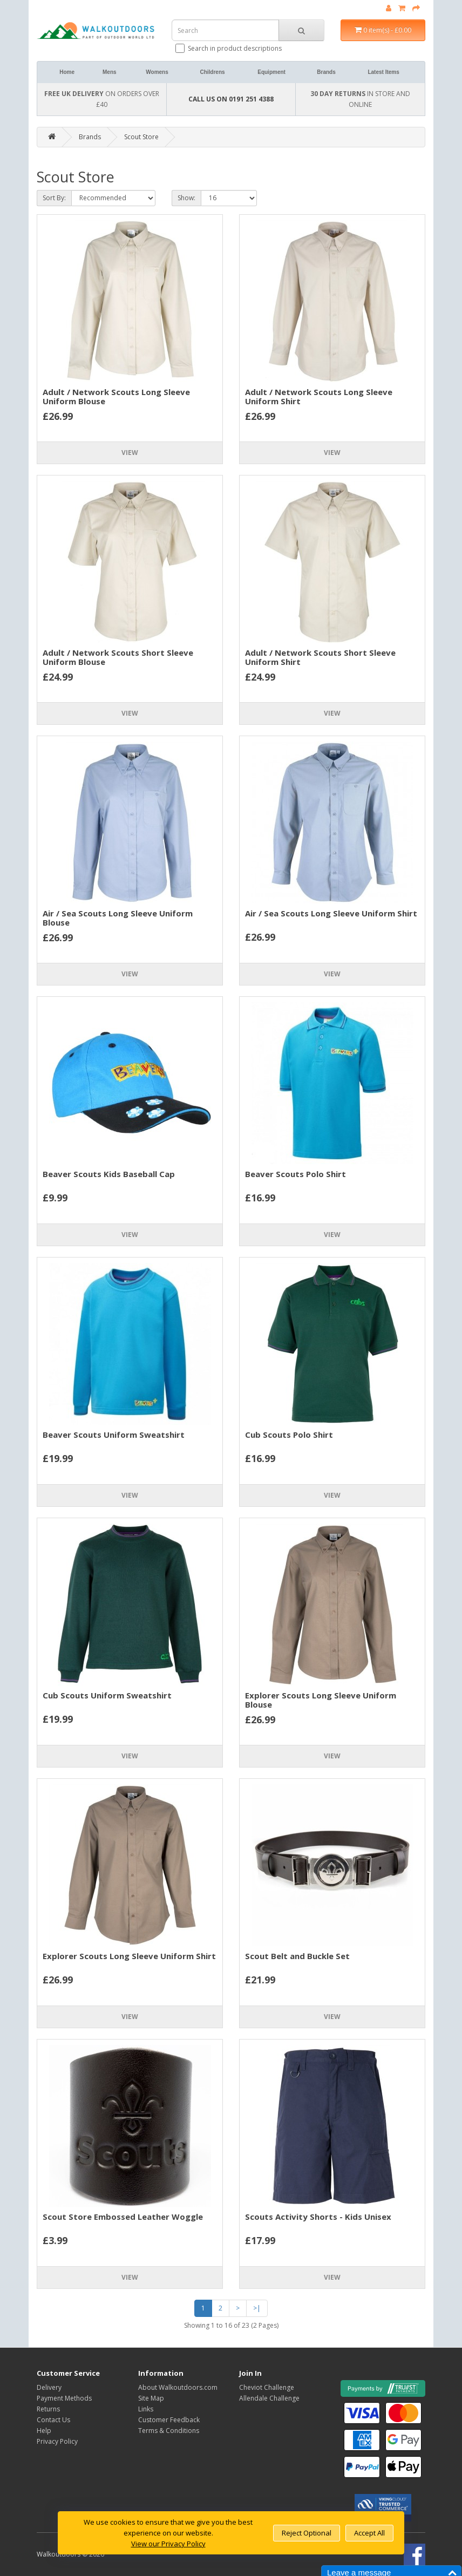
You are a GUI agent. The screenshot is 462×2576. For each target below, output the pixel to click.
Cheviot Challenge (266, 2387)
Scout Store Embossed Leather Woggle (123, 2216)
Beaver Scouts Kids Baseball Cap (109, 1173)
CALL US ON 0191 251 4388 (231, 99)
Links (145, 2409)
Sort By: (54, 197)
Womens (157, 72)
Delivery (49, 2387)
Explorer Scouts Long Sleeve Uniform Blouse (320, 1700)
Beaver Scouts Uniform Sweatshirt (114, 1434)
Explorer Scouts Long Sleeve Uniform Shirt (129, 1955)
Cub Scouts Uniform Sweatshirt (107, 1695)
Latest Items (383, 72)
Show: (186, 197)
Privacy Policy (57, 2441)
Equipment (271, 72)
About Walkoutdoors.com (178, 2387)
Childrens (212, 72)
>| (257, 2308)
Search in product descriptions (229, 48)
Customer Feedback (169, 2419)
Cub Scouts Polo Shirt (289, 1434)
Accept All (369, 2533)
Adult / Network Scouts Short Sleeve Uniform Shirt (320, 657)
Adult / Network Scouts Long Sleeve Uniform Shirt (318, 396)
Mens (110, 72)
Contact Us (53, 2419)
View (129, 452)
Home (66, 72)
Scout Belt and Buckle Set (297, 1955)
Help (44, 2430)
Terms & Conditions (168, 2430)
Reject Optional (306, 2533)
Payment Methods (64, 2398)
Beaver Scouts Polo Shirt (295, 1173)
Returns (48, 2409)
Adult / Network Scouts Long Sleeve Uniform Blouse (116, 396)
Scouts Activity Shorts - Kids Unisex (318, 2216)
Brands (326, 72)
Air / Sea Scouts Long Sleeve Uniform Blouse (118, 918)
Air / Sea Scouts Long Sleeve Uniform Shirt (331, 913)
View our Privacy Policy (168, 2543)
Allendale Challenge (269, 2398)
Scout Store (141, 136)
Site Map (151, 2398)
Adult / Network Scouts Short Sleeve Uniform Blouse (118, 657)
